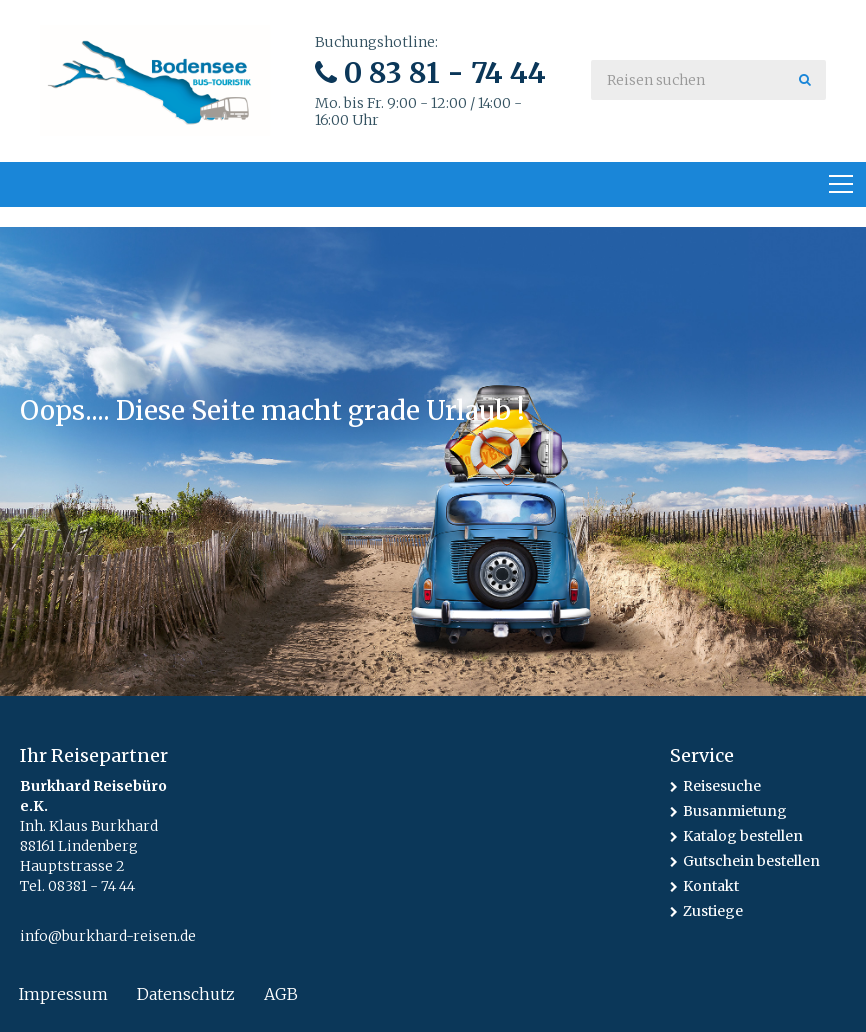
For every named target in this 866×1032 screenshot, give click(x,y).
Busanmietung (735, 811)
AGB (281, 994)
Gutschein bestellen (751, 861)
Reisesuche (722, 786)
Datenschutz (186, 994)
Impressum (63, 994)
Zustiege (713, 911)
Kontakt (711, 886)
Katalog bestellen (743, 836)
